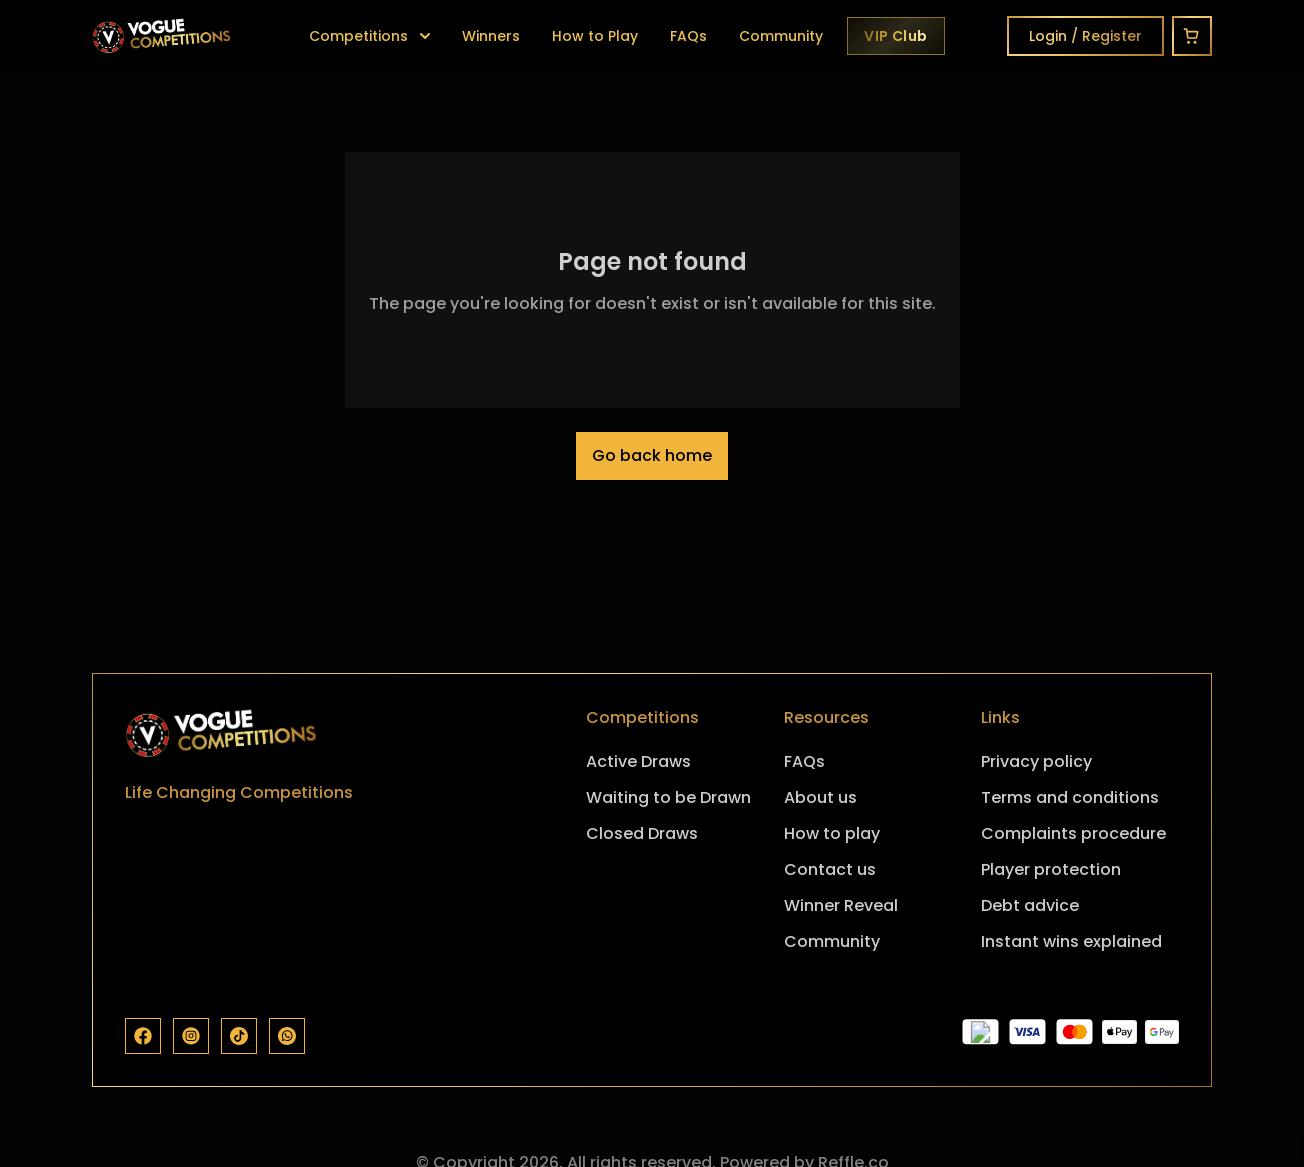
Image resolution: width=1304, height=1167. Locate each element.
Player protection (1051, 869)
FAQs (688, 36)
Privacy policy (1036, 761)
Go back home (652, 455)
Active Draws (638, 761)
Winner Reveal (841, 905)
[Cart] (1192, 36)
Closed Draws (642, 833)
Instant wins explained (1071, 941)
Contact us (830, 869)
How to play (832, 833)
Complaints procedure (1073, 833)
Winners (491, 36)
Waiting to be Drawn (668, 797)
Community (781, 36)
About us (820, 797)
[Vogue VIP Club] (895, 36)
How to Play (595, 36)
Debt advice (1030, 905)
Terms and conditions (1070, 797)
